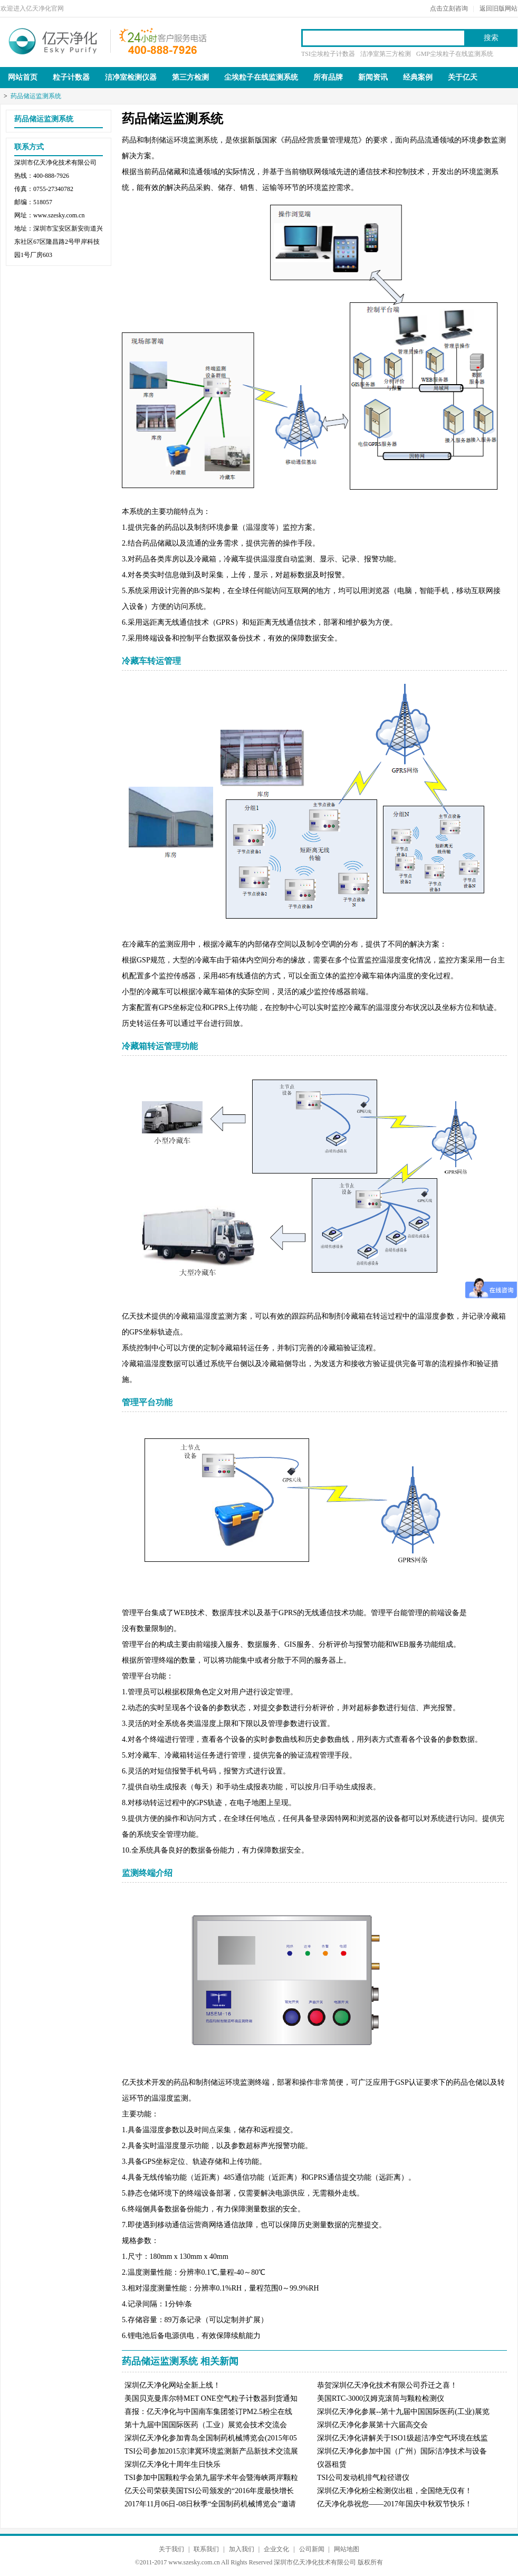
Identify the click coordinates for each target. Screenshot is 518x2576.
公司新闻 (311, 2549)
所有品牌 (328, 77)
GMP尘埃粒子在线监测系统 (454, 54)
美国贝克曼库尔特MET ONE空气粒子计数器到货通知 (211, 2398)
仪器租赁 (332, 2464)
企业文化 (276, 2549)
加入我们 (241, 2549)
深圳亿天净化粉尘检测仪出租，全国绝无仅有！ (394, 2491)
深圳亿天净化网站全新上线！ (172, 2385)
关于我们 (171, 2549)
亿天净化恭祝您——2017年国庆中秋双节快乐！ (394, 2504)
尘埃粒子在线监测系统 (261, 77)
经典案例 (418, 77)
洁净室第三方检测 (385, 54)
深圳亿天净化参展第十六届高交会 (372, 2425)
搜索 (491, 38)
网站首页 (22, 77)
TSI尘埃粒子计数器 (328, 54)
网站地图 (346, 2549)
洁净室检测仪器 (131, 77)
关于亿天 (462, 77)
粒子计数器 (71, 77)
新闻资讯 (373, 77)
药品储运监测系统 (36, 96)
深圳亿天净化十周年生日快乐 (172, 2464)
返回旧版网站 (498, 8)
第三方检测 (190, 77)
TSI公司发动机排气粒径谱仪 (363, 2478)
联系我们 (206, 2549)
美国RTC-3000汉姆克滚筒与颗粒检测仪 (380, 2398)
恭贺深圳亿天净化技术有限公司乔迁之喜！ (387, 2385)
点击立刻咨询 (449, 8)
